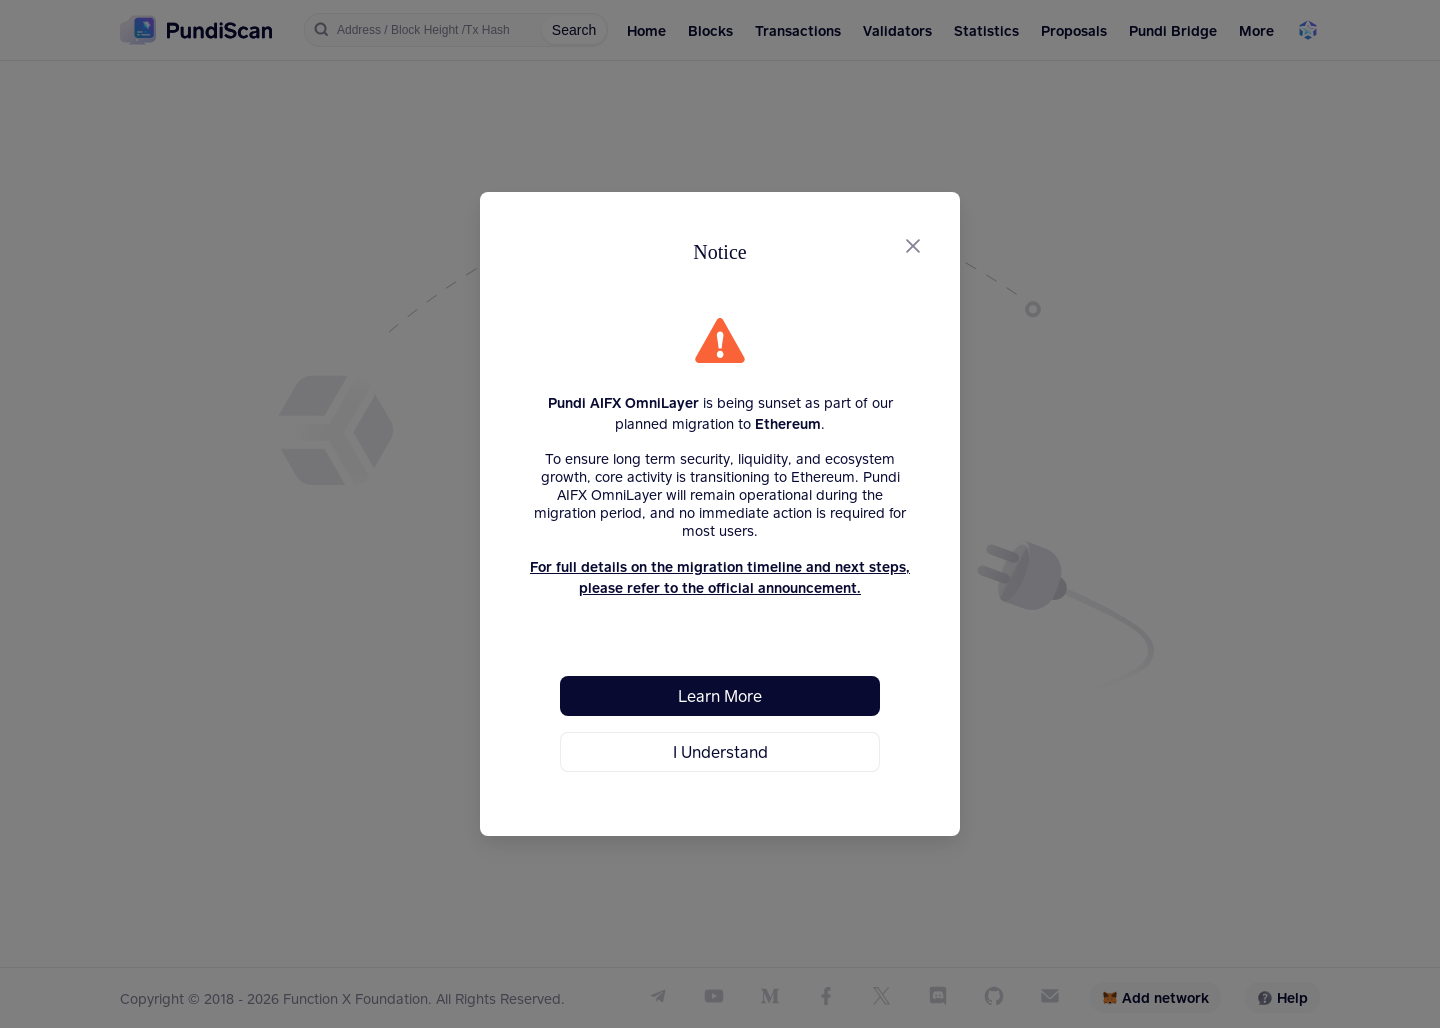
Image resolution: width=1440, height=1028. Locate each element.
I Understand (720, 751)
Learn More (720, 695)
